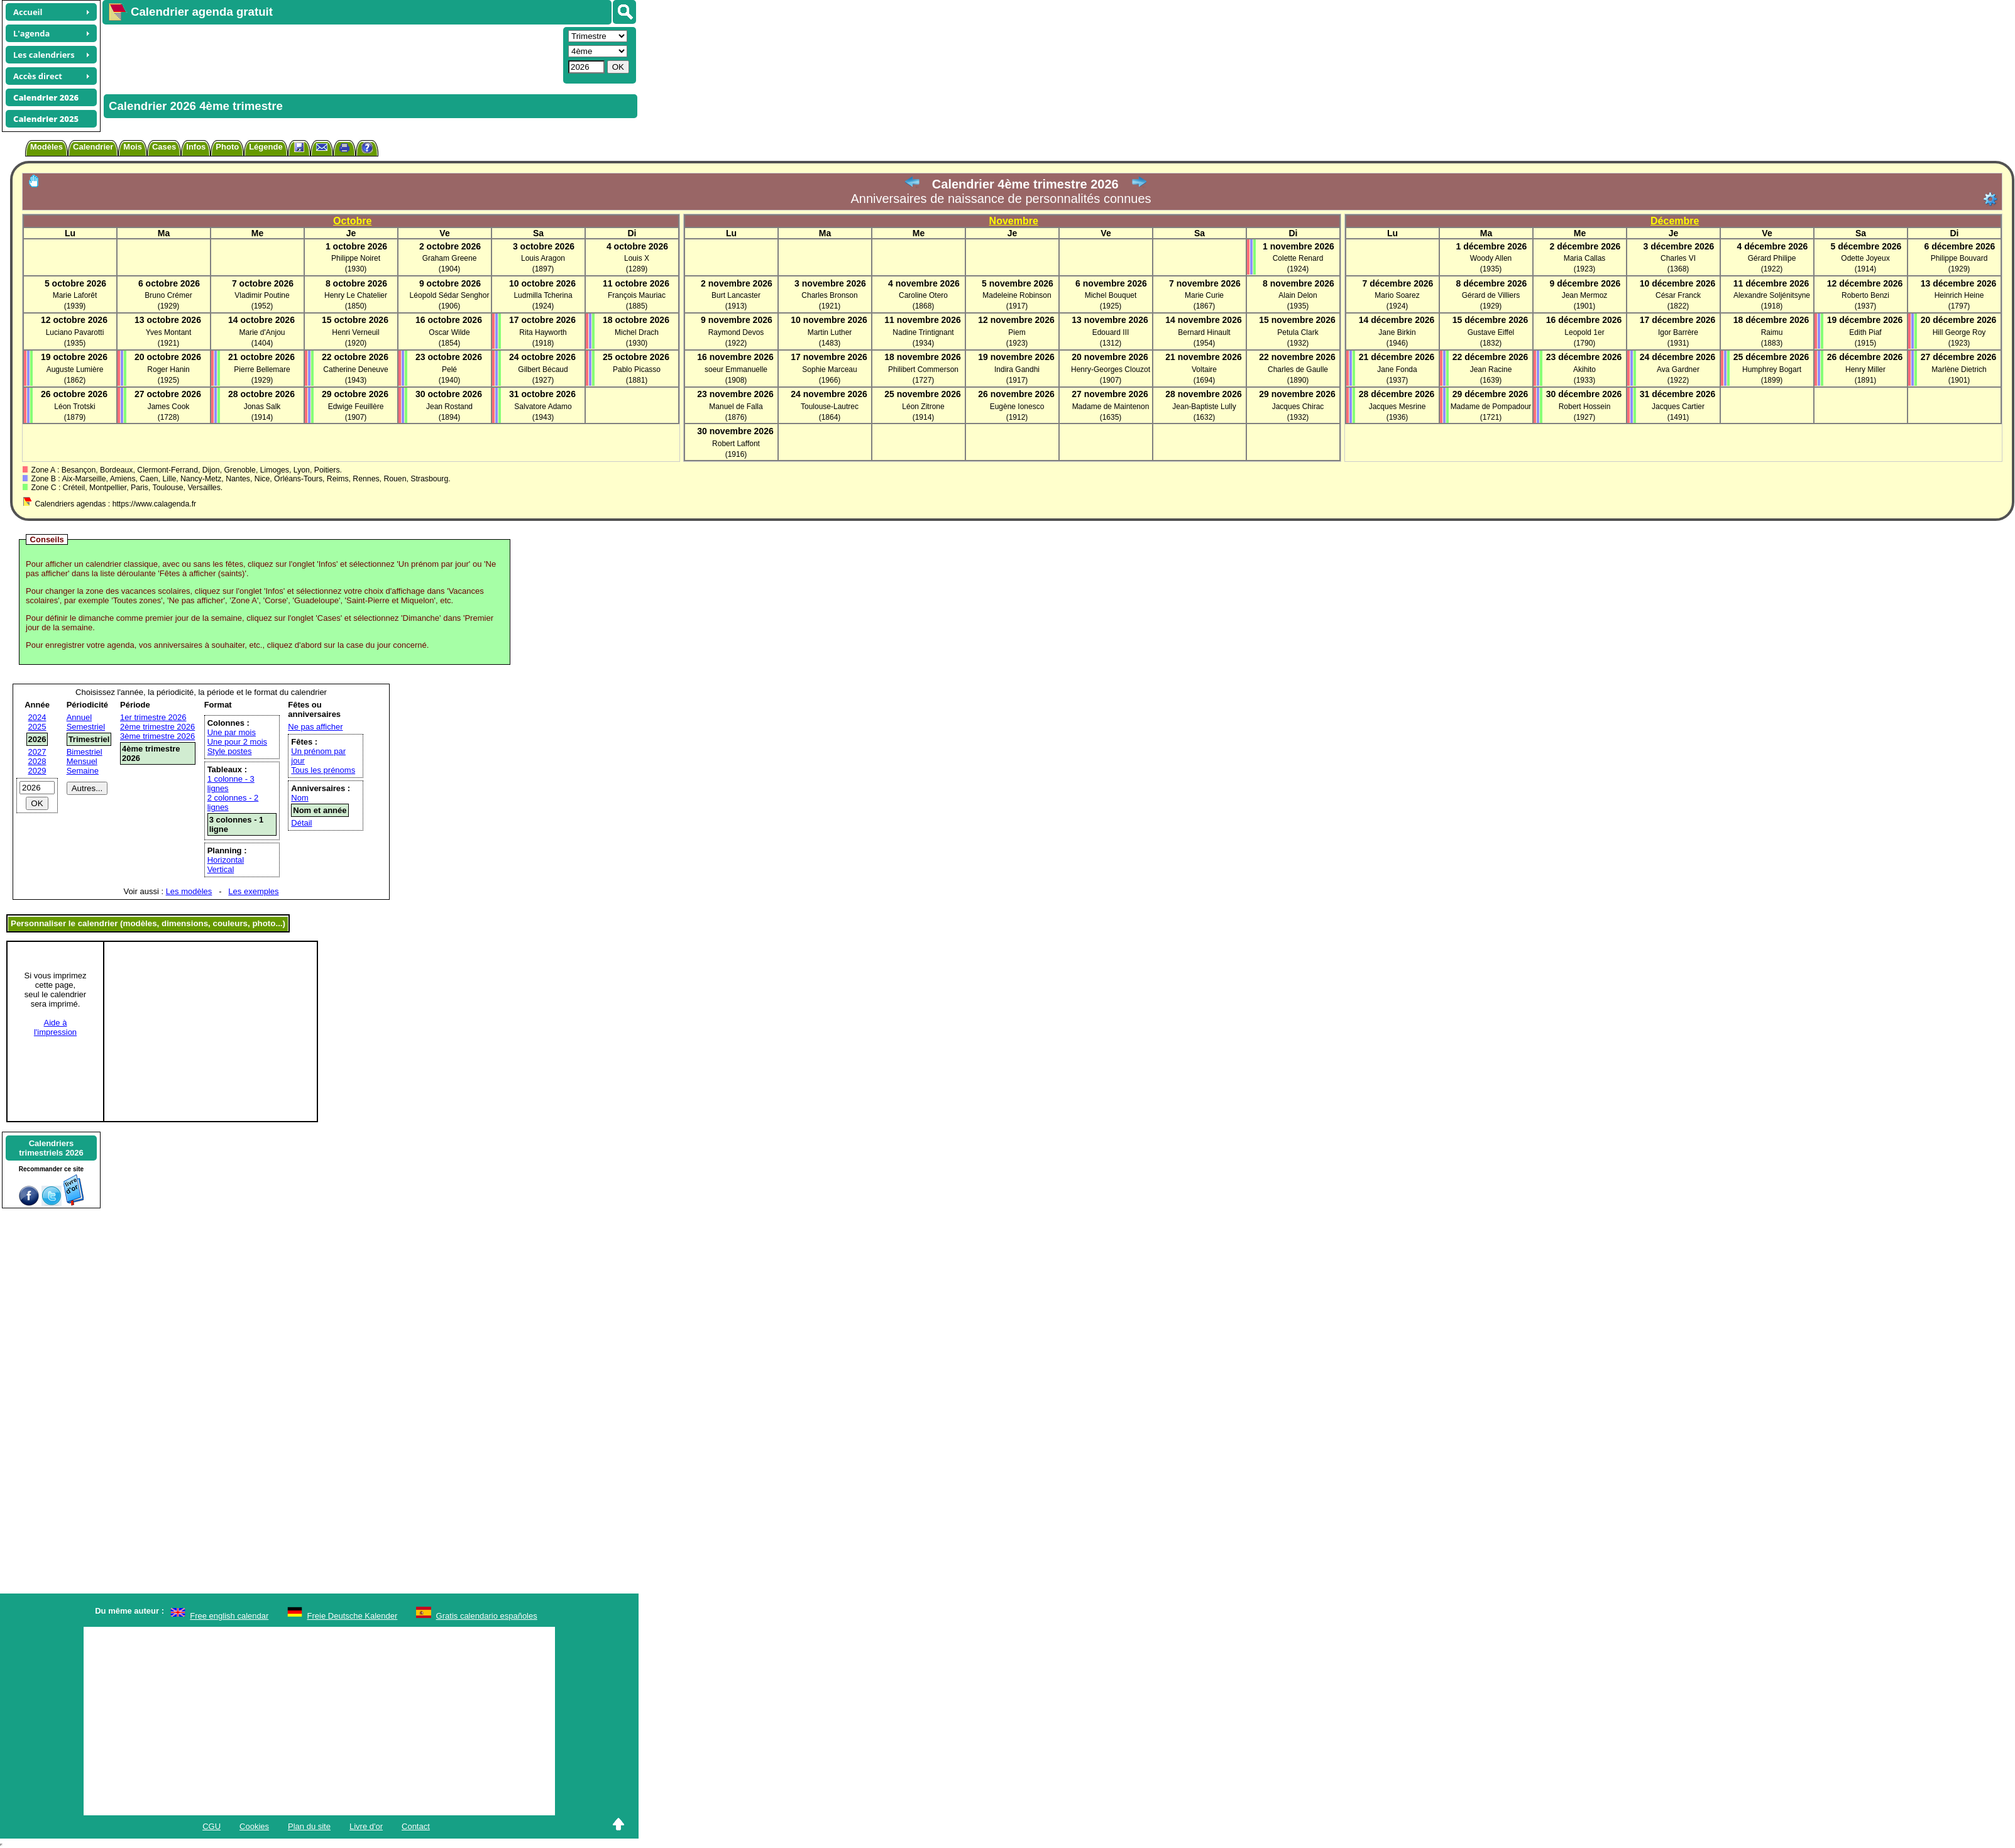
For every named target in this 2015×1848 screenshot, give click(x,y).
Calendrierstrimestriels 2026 (51, 1148)
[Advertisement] (331, 54)
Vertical (220, 869)
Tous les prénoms (323, 770)
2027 (37, 752)
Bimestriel (84, 752)
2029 (37, 770)
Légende (265, 146)
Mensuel (82, 761)
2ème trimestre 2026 (157, 726)
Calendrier (93, 146)
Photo (227, 146)
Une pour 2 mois (237, 741)
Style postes (229, 751)
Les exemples (253, 891)
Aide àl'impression (55, 1027)
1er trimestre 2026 (153, 717)
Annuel (79, 717)
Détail (301, 823)
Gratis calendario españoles (486, 1616)
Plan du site (309, 1826)
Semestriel (86, 726)
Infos (196, 146)
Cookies (254, 1826)
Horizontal (225, 860)
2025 (37, 726)
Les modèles (189, 891)
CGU (211, 1826)
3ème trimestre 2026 (157, 736)
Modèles (46, 146)
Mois (132, 146)
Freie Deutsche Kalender (352, 1616)
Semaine (83, 770)
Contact (416, 1826)
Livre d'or (366, 1826)
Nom (299, 797)
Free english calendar (229, 1616)
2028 (37, 761)
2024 (37, 717)
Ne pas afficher (315, 726)
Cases (164, 146)
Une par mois (231, 732)
